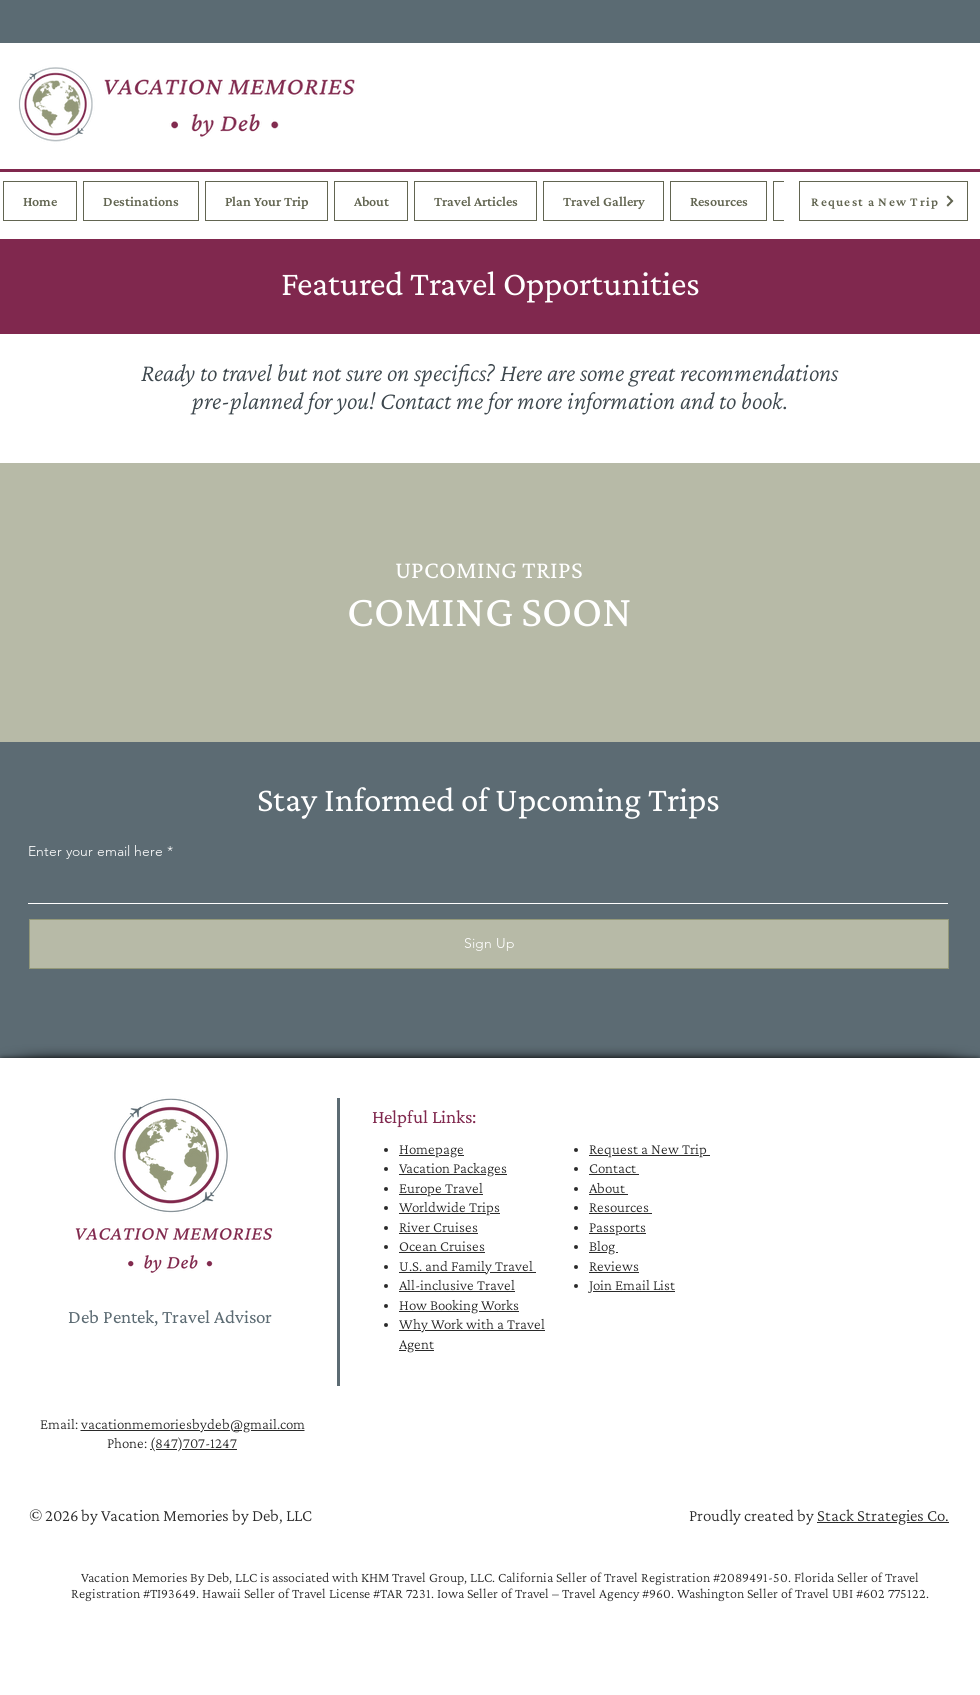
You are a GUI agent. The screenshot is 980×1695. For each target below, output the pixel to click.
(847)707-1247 (193, 1443)
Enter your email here (95, 851)
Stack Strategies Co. (883, 1515)
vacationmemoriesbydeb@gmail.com (193, 1424)
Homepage (431, 1149)
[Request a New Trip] (883, 201)
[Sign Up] (489, 944)
